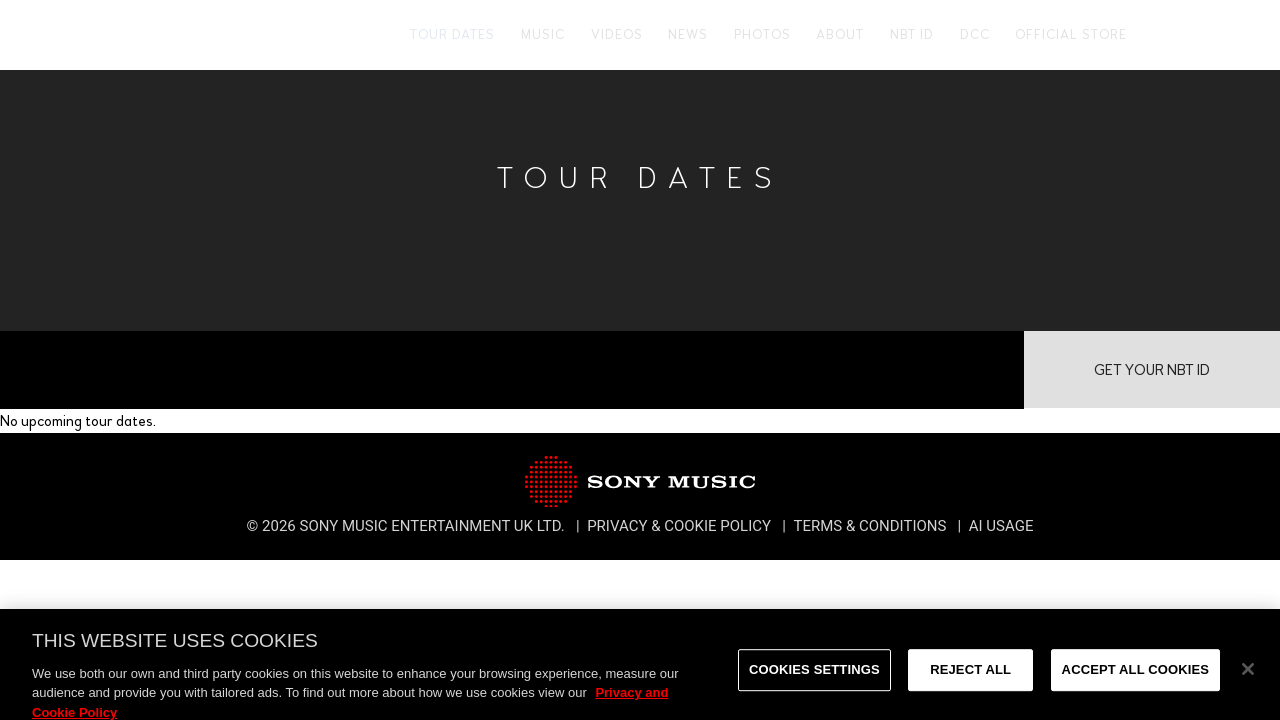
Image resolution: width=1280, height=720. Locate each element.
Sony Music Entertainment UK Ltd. (434, 526)
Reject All (970, 678)
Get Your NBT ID (1152, 370)
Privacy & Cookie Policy (681, 526)
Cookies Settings (814, 678)
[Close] (1248, 678)
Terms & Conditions (871, 526)
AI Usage (1001, 526)
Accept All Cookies (1136, 678)
